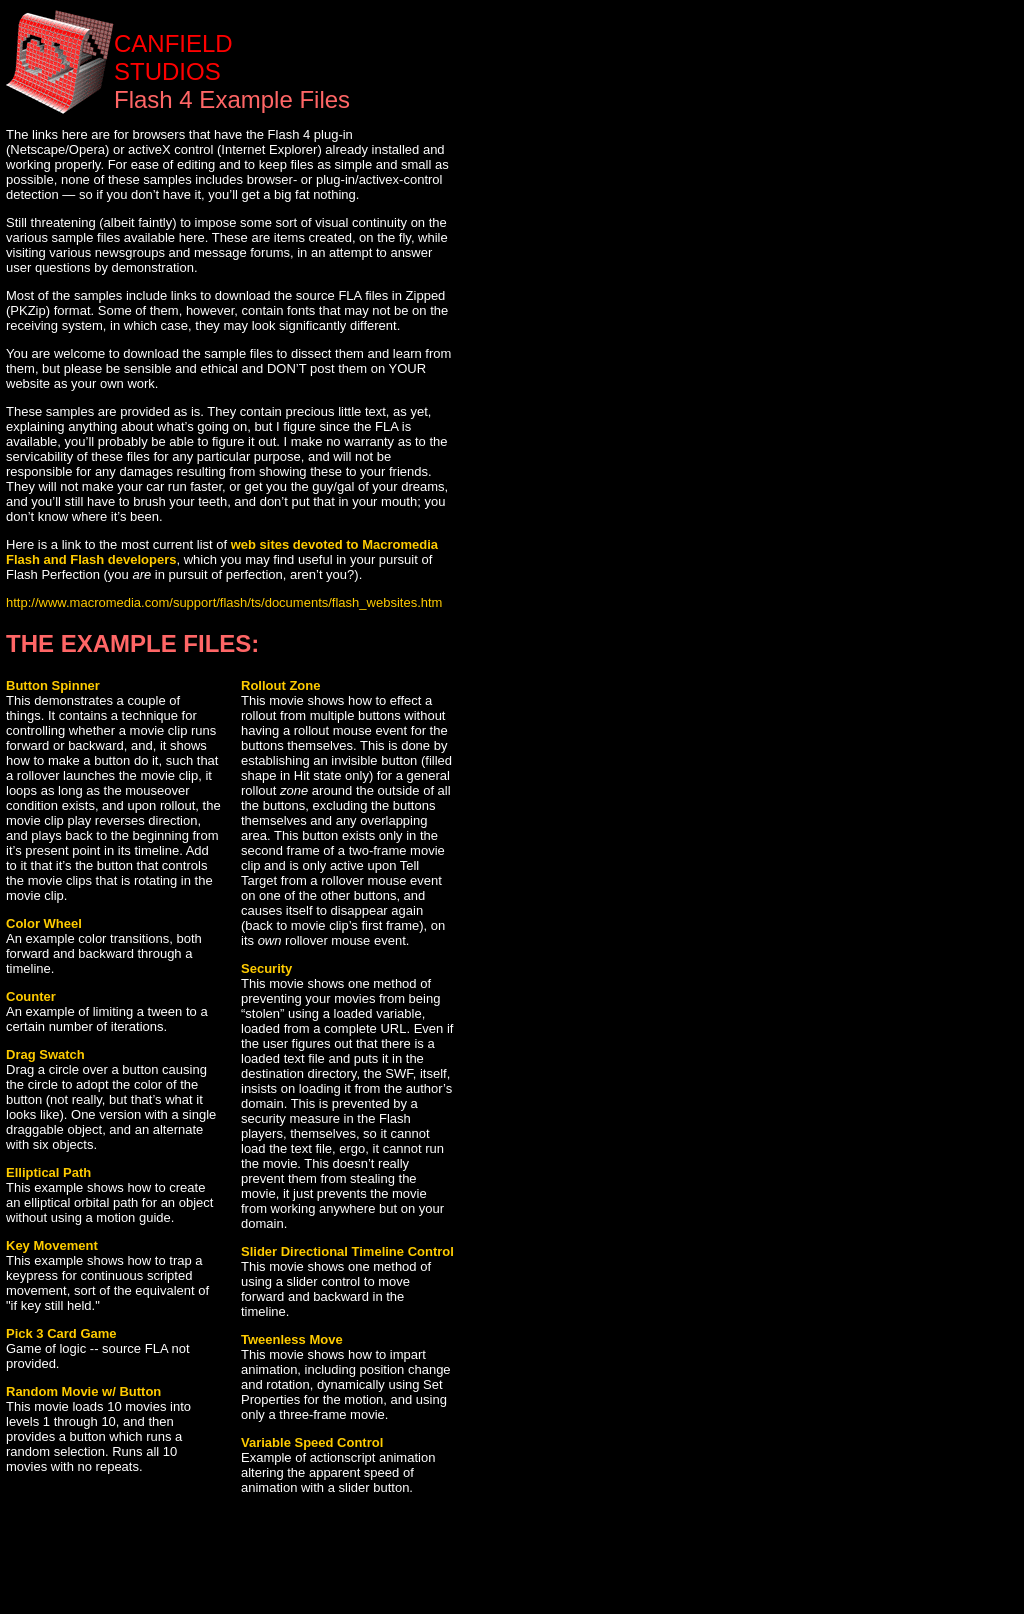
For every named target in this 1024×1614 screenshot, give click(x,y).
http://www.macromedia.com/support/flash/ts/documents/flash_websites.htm (224, 602)
